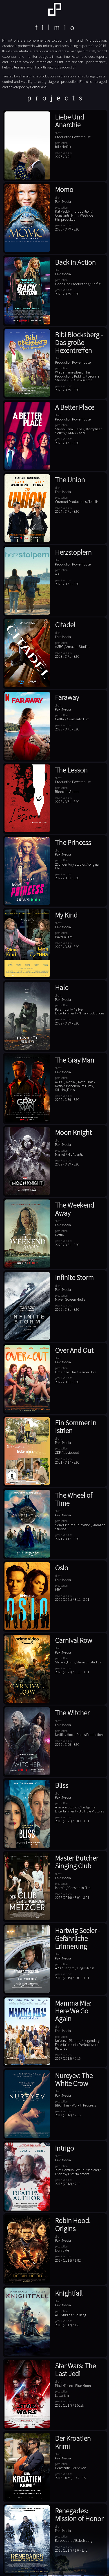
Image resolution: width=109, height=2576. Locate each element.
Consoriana (38, 87)
